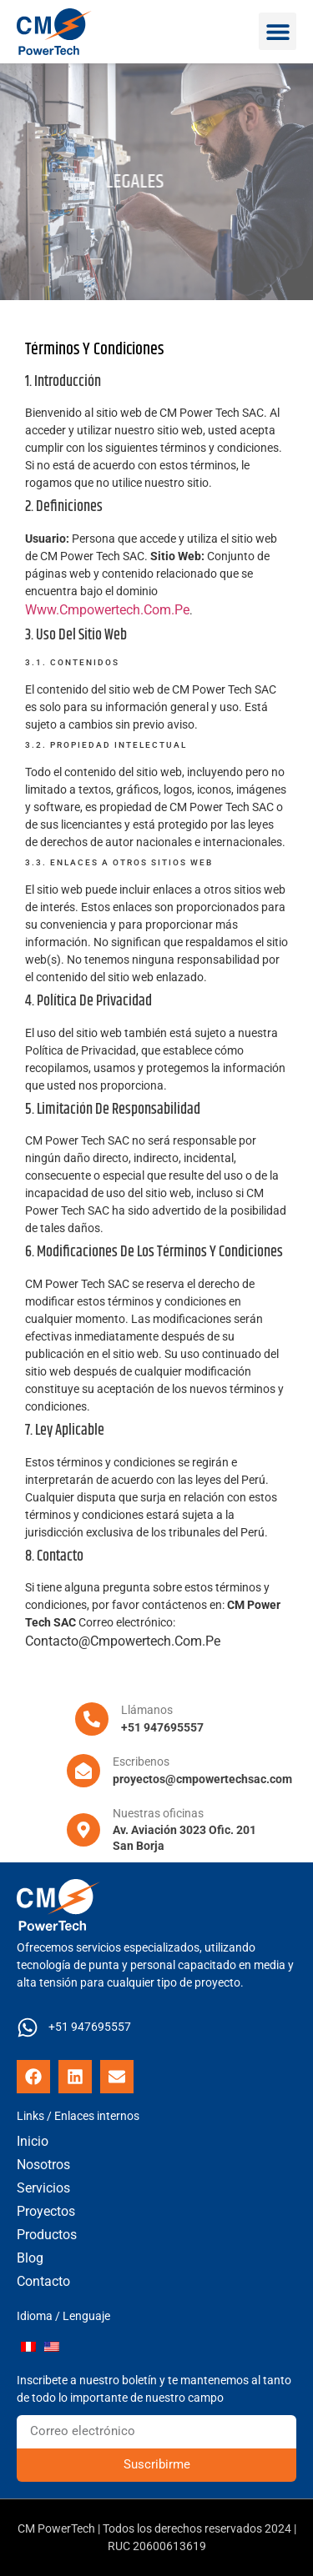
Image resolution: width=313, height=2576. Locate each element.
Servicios (43, 2188)
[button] (277, 31)
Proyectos (46, 2211)
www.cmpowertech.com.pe (107, 610)
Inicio (32, 2141)
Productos (47, 2235)
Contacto (43, 2281)
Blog (30, 2258)
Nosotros (43, 2165)
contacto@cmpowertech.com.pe (122, 1641)
